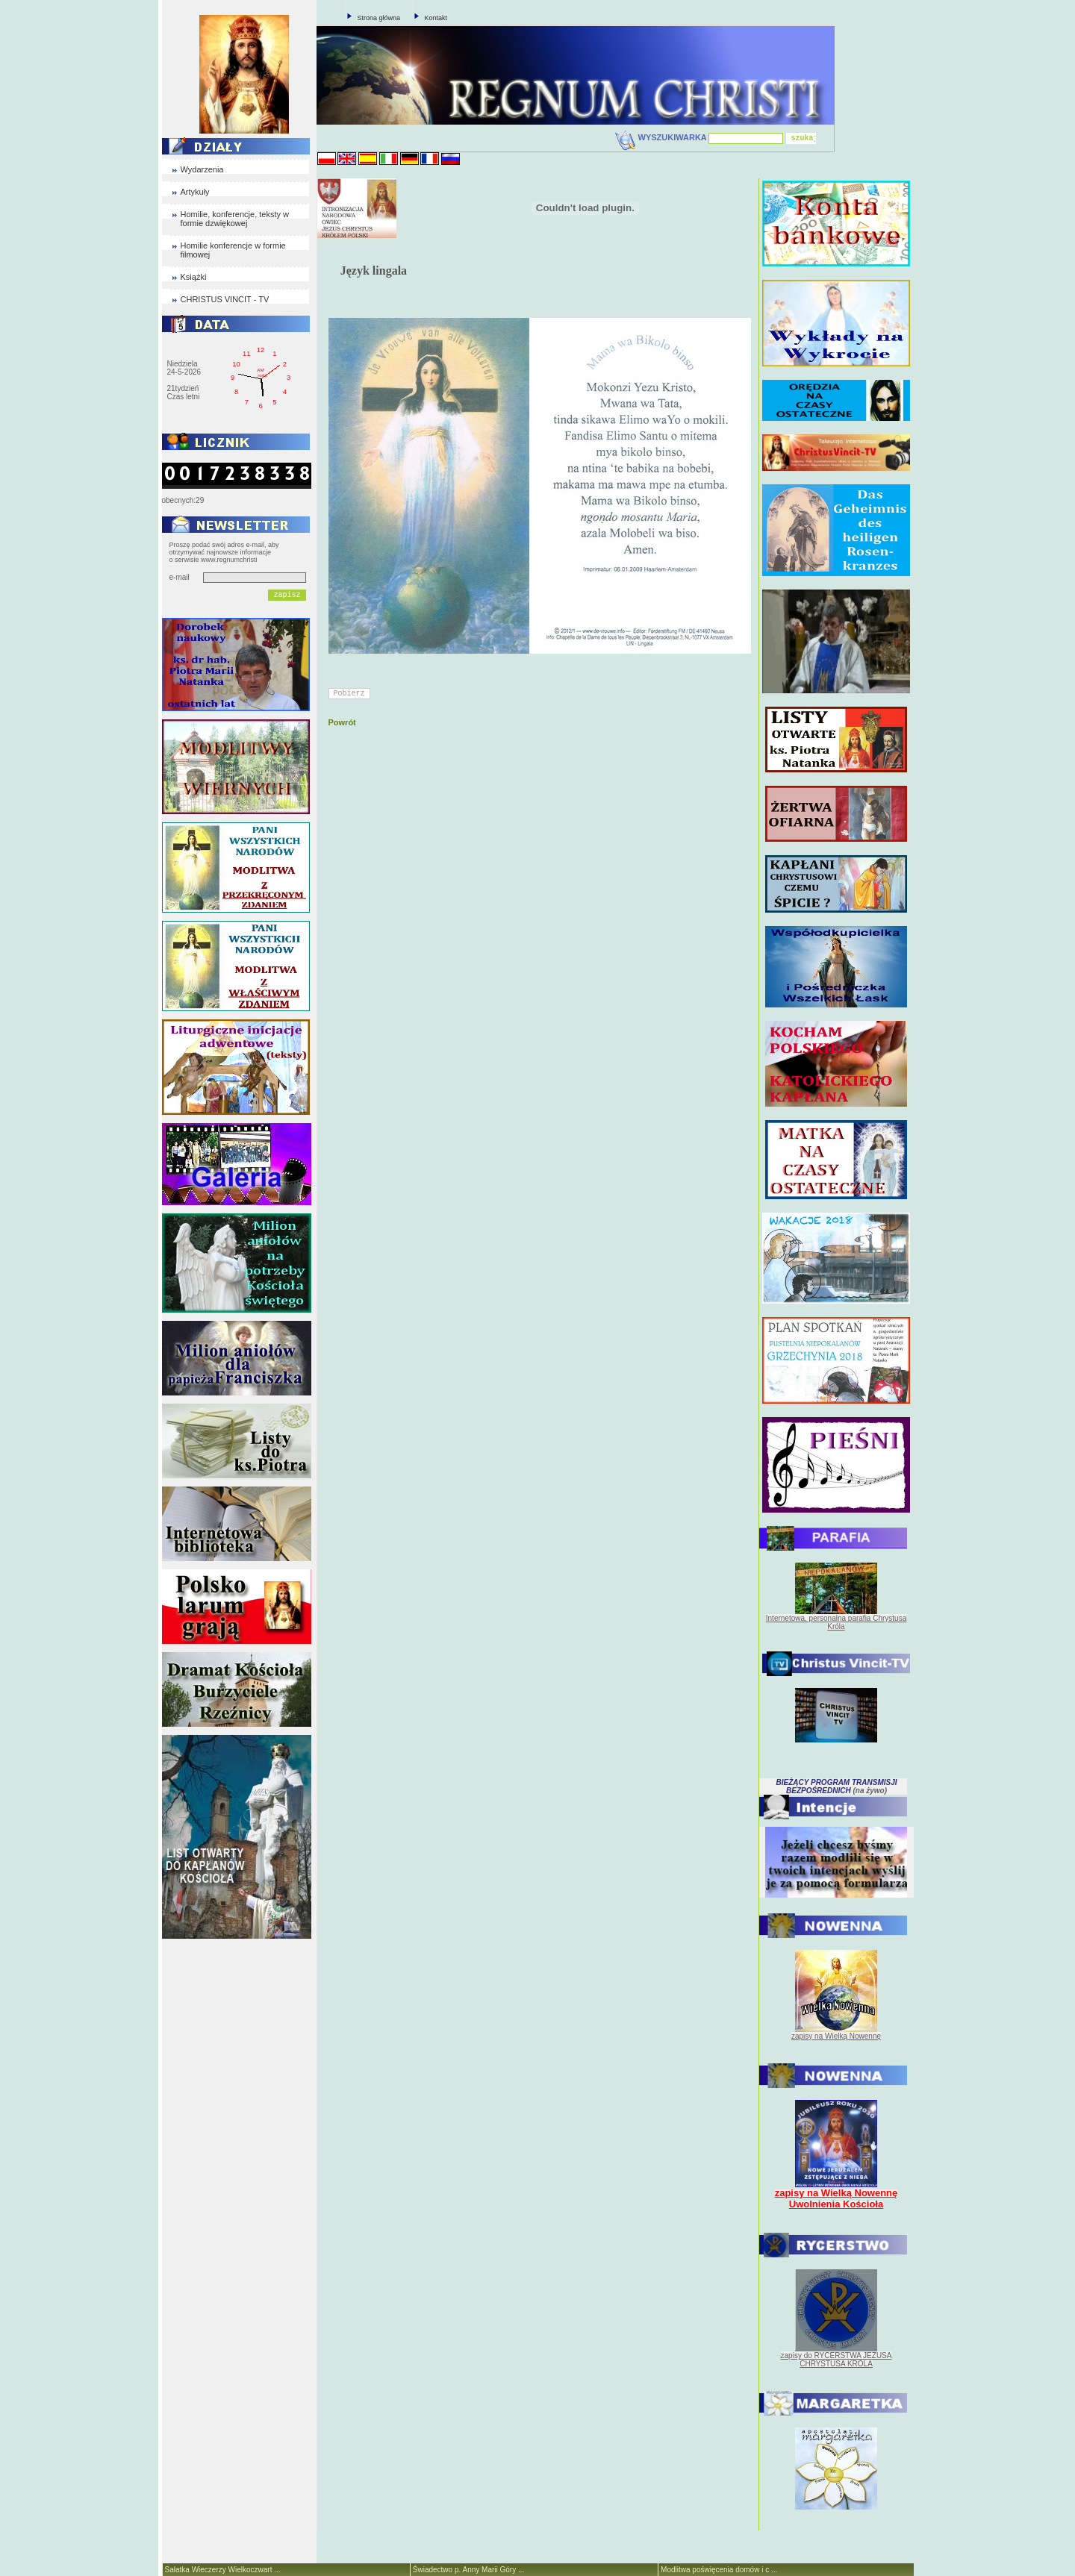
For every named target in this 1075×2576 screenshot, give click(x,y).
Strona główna (379, 18)
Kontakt (436, 18)
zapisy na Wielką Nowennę (836, 2036)
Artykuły (195, 191)
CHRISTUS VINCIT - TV (225, 299)
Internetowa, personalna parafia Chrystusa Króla (836, 1622)
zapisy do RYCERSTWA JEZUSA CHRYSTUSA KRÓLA (836, 2359)
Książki (194, 276)
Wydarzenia (202, 169)
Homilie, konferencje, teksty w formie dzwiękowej (235, 219)
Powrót (342, 722)
